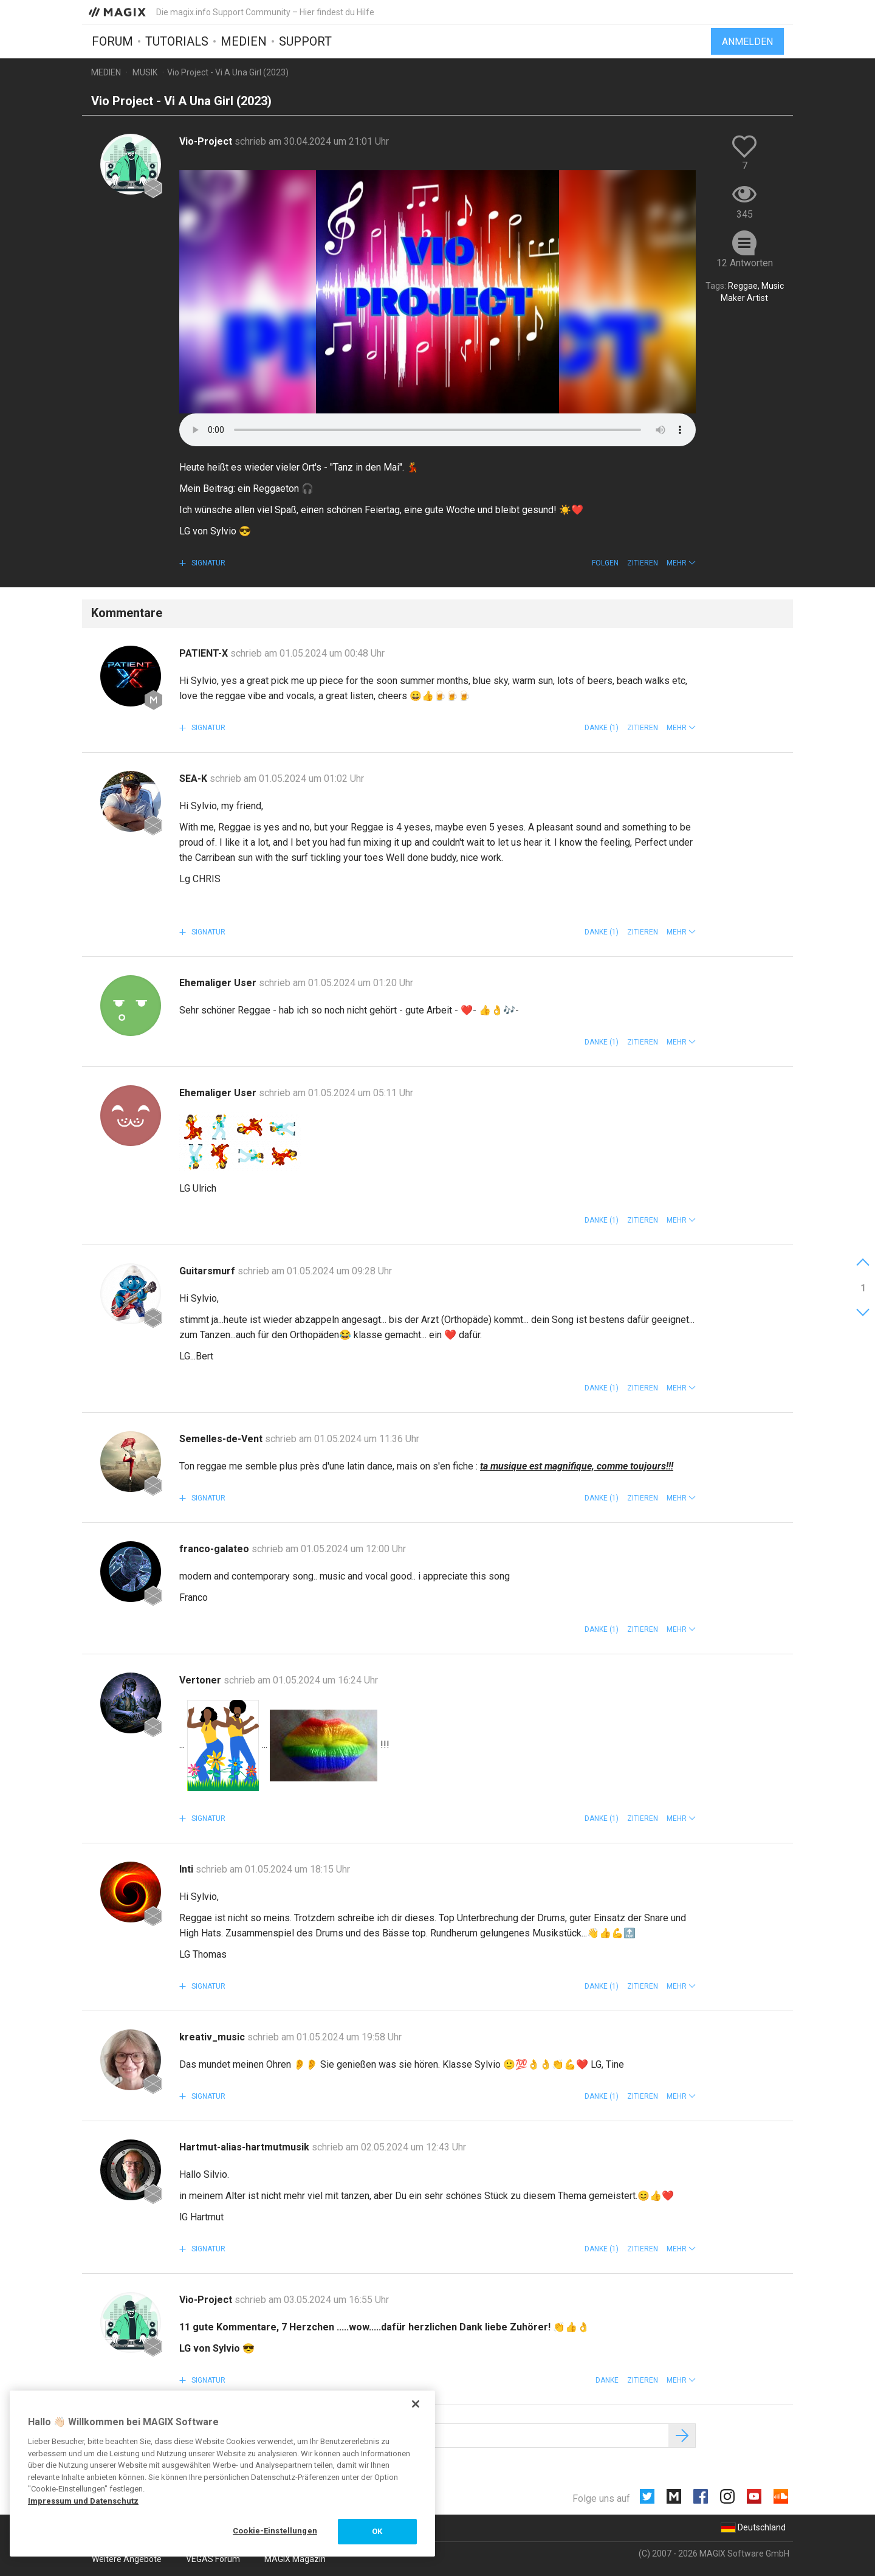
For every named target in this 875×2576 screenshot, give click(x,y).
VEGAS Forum (213, 2559)
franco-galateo (215, 1549)
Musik (144, 72)
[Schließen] (415, 2404)
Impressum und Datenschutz (83, 2500)
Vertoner (201, 1680)
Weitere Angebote (127, 2559)
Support (305, 40)
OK (377, 2531)
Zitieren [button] (642, 563)
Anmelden (747, 41)
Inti (187, 1869)
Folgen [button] (605, 563)
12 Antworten (744, 263)
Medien (244, 40)
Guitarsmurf (208, 1271)
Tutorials (176, 40)
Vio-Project (207, 141)
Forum (112, 40)
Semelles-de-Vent (222, 1439)
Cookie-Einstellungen (275, 2530)
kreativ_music (213, 2037)
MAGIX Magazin (295, 2559)
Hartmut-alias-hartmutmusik (245, 2147)
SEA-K (194, 778)
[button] (681, 563)
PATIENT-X (204, 653)
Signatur (207, 563)
